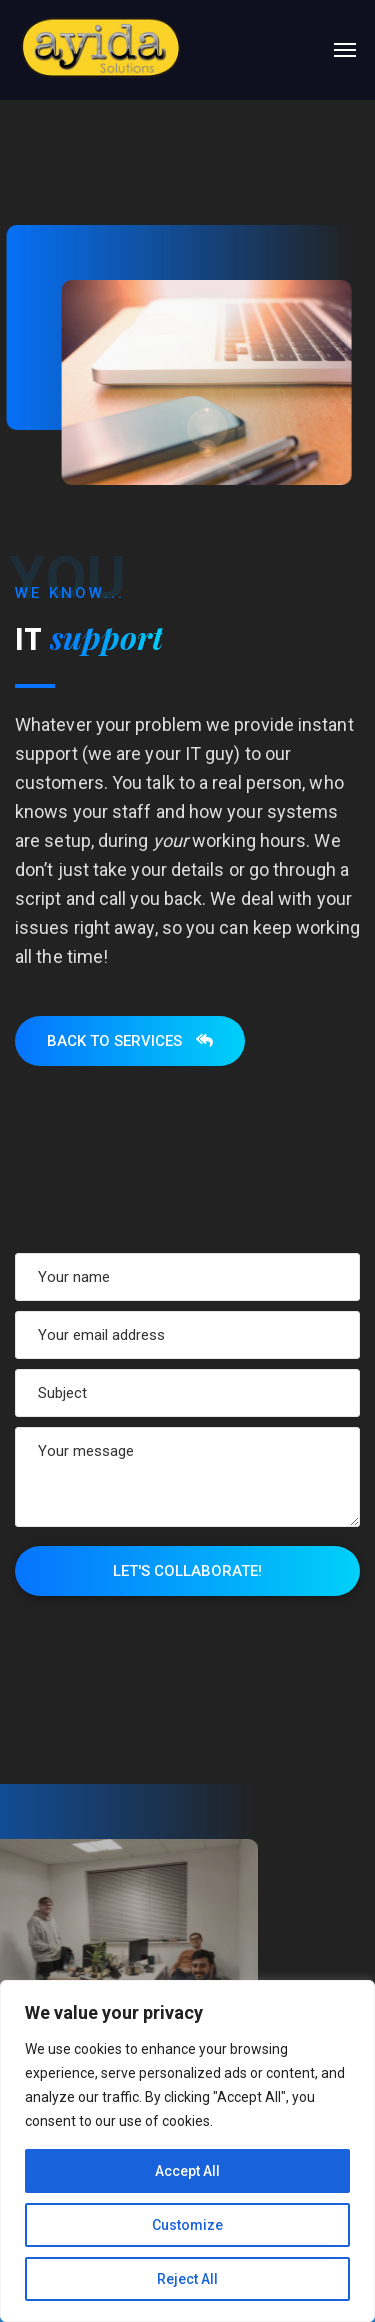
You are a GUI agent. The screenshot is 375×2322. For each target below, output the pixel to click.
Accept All (187, 2171)
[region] (187, 2151)
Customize (187, 2225)
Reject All (187, 2279)
